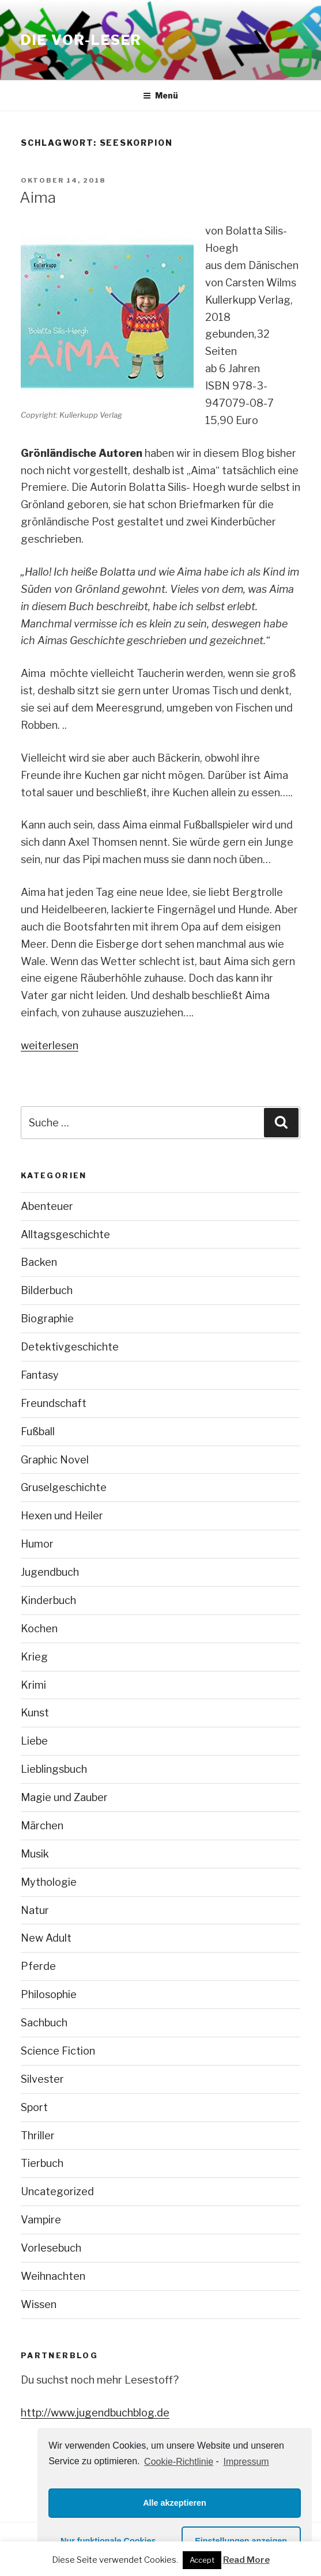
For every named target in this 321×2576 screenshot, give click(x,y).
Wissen (38, 2304)
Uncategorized (57, 2191)
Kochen (39, 1628)
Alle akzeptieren (174, 2502)
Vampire (41, 2220)
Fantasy (40, 1375)
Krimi (33, 1685)
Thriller (38, 2135)
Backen (39, 1262)
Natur (35, 1910)
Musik (35, 1854)
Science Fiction (58, 2051)
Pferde (38, 1966)
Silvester (42, 2079)
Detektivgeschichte (70, 1347)
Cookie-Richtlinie (178, 2462)
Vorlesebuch (51, 2248)
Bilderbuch (47, 1290)
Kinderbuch (48, 1600)
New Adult (46, 1938)
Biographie (47, 1318)
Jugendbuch (50, 1572)
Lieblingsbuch (54, 1769)
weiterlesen (49, 1045)
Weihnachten (53, 2276)
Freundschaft (53, 1403)
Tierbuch (42, 2163)
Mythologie (49, 1882)
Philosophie (49, 1994)
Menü (160, 95)
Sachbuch (44, 2023)
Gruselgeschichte (64, 1487)
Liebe (34, 1741)
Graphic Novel (55, 1460)
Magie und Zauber (64, 1797)
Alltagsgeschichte (65, 1234)
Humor (37, 1544)
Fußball (38, 1431)
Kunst (35, 1713)
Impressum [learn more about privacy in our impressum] (246, 2462)
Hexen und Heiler (62, 1516)
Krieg (34, 1657)
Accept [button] (202, 2559)
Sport (34, 2107)
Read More (246, 2560)
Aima (38, 197)
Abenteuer (47, 1206)
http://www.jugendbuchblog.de (95, 2413)
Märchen (42, 1826)
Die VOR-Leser (81, 40)
